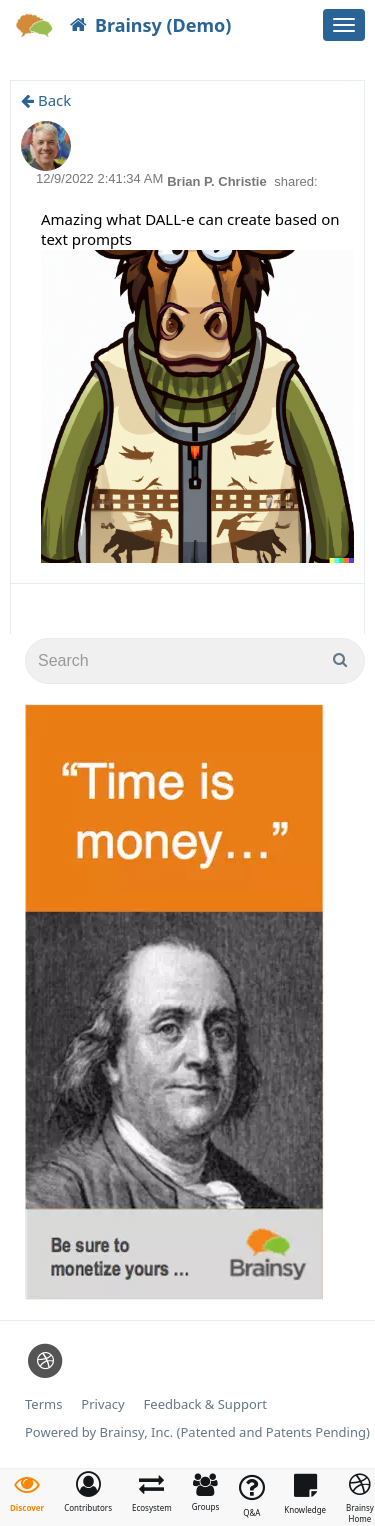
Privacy (102, 1404)
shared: (295, 181)
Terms (43, 1404)
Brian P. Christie (218, 181)
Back (46, 100)
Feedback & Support (205, 1404)
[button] (88, 1492)
